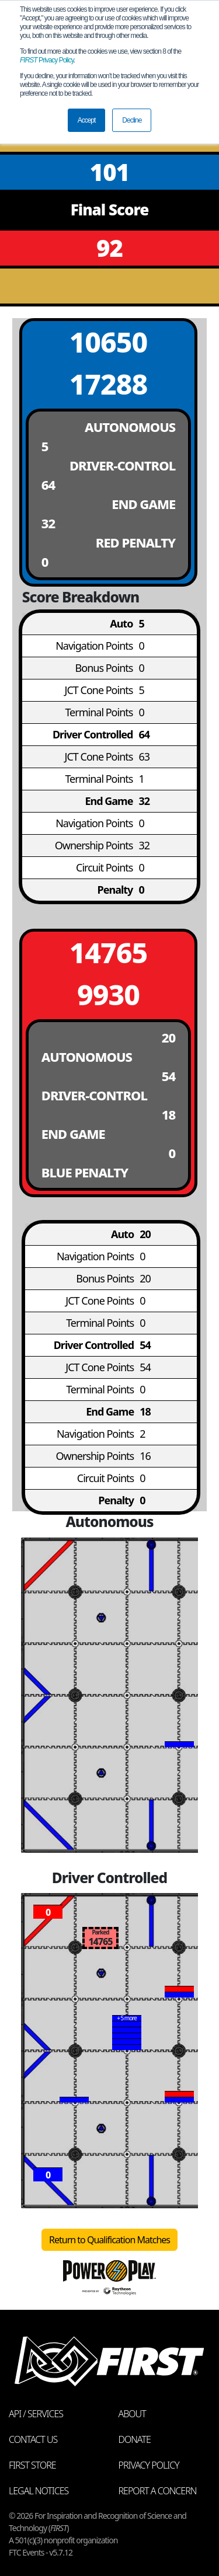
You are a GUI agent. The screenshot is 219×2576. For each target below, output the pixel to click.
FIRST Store (32, 2465)
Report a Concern (158, 2490)
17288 (108, 384)
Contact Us (33, 2439)
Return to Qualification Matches (109, 2239)
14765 (108, 952)
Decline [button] (131, 120)
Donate (135, 2439)
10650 (108, 342)
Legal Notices (38, 2490)
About (132, 2413)
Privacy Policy (47, 60)
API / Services (36, 2413)
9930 (108, 994)
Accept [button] (87, 120)
